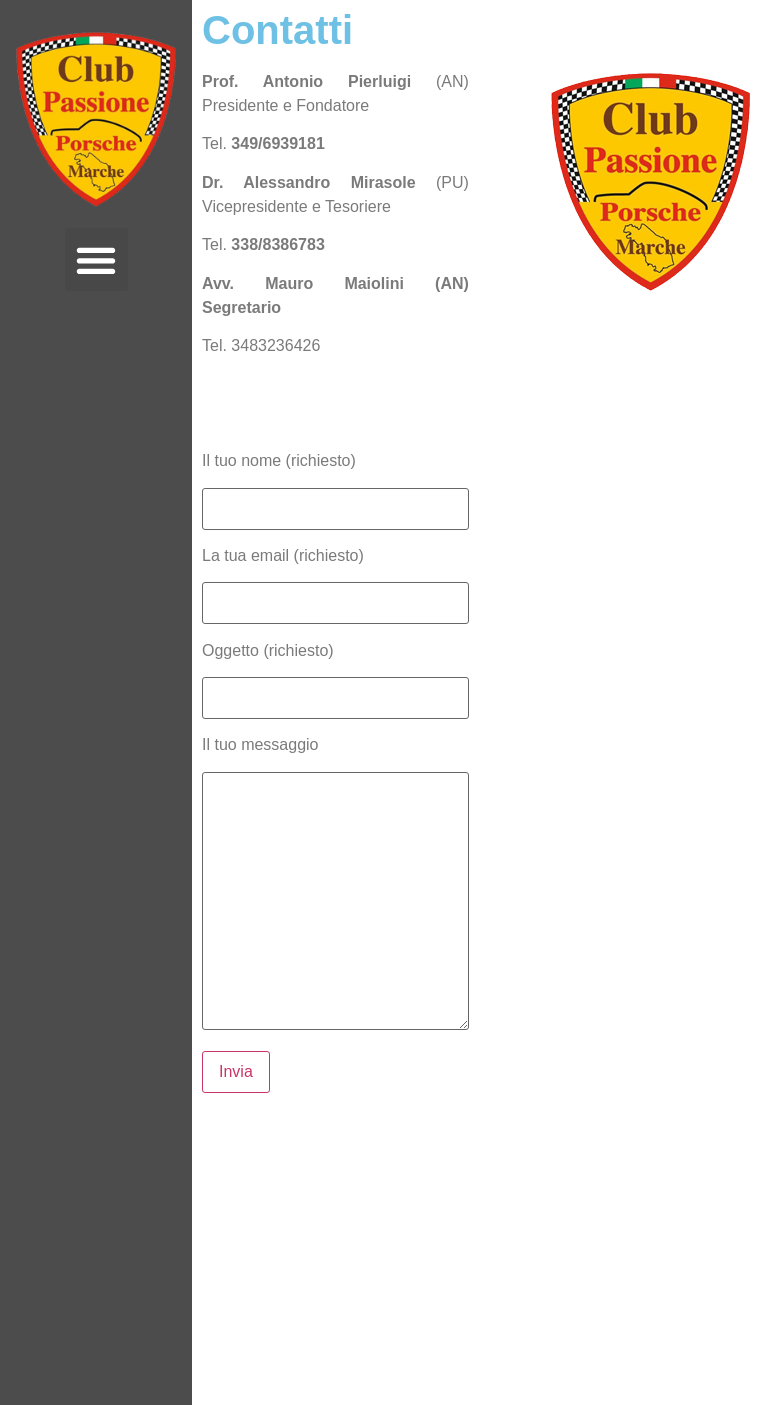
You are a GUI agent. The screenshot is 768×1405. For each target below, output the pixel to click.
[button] (96, 259)
